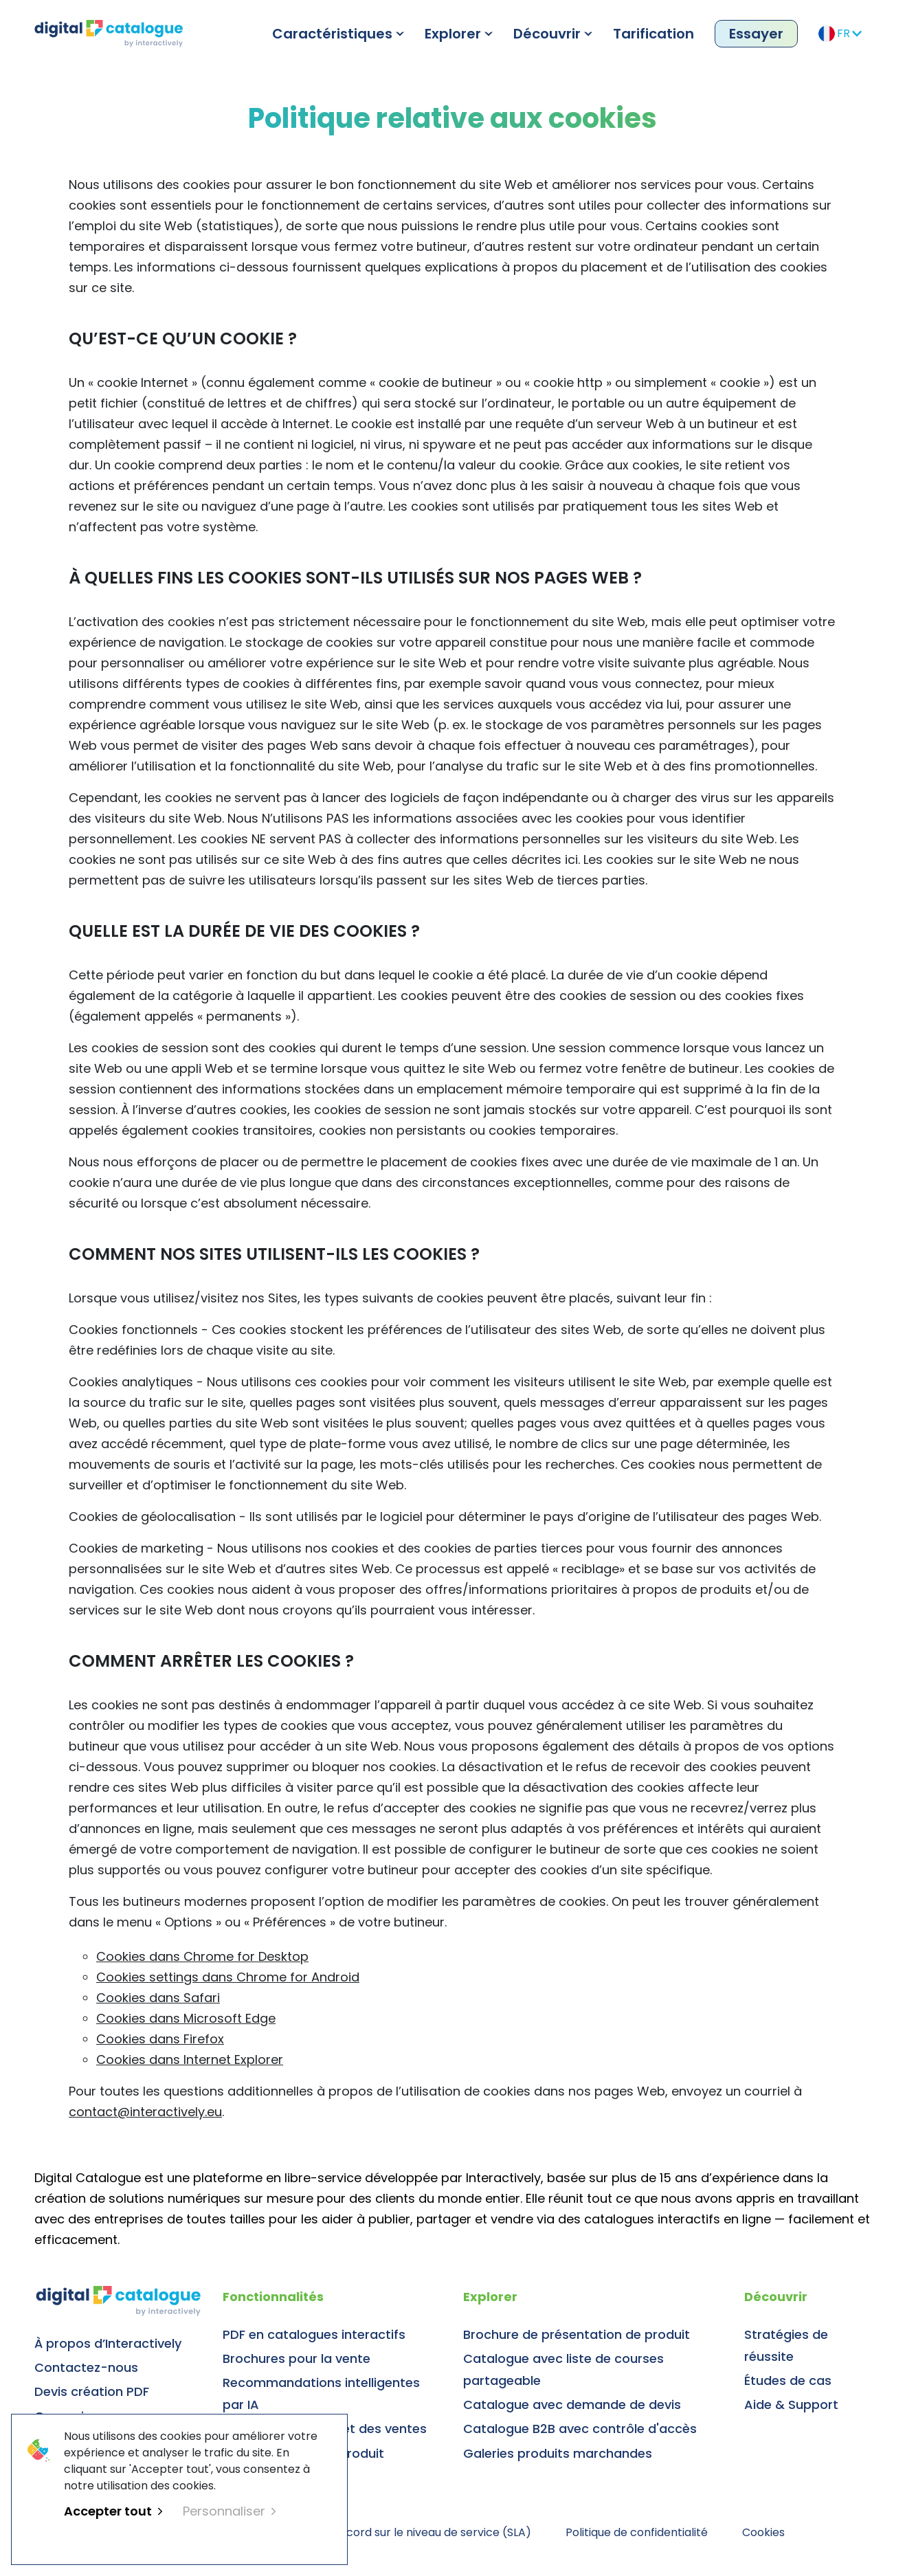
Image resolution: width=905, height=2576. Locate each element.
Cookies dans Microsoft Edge (186, 2018)
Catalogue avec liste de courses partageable (563, 2369)
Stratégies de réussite (786, 2345)
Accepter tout (113, 2511)
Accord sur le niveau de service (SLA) (431, 2532)
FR (840, 33)
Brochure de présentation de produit (576, 2334)
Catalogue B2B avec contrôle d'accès (580, 2428)
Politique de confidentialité (637, 2532)
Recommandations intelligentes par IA (321, 2393)
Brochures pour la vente (296, 2358)
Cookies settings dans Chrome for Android (227, 1977)
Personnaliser (229, 2511)
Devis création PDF (91, 2391)
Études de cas (787, 2380)
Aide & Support (791, 2404)
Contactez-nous (86, 2367)
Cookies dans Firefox (160, 2038)
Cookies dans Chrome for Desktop (202, 1956)
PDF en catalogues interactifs (314, 2334)
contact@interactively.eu (145, 2111)
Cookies (763, 2532)
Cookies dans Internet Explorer (189, 2059)
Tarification (653, 33)
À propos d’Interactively (107, 2343)
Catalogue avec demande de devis (572, 2404)
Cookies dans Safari (158, 1997)
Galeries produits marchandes (557, 2453)
